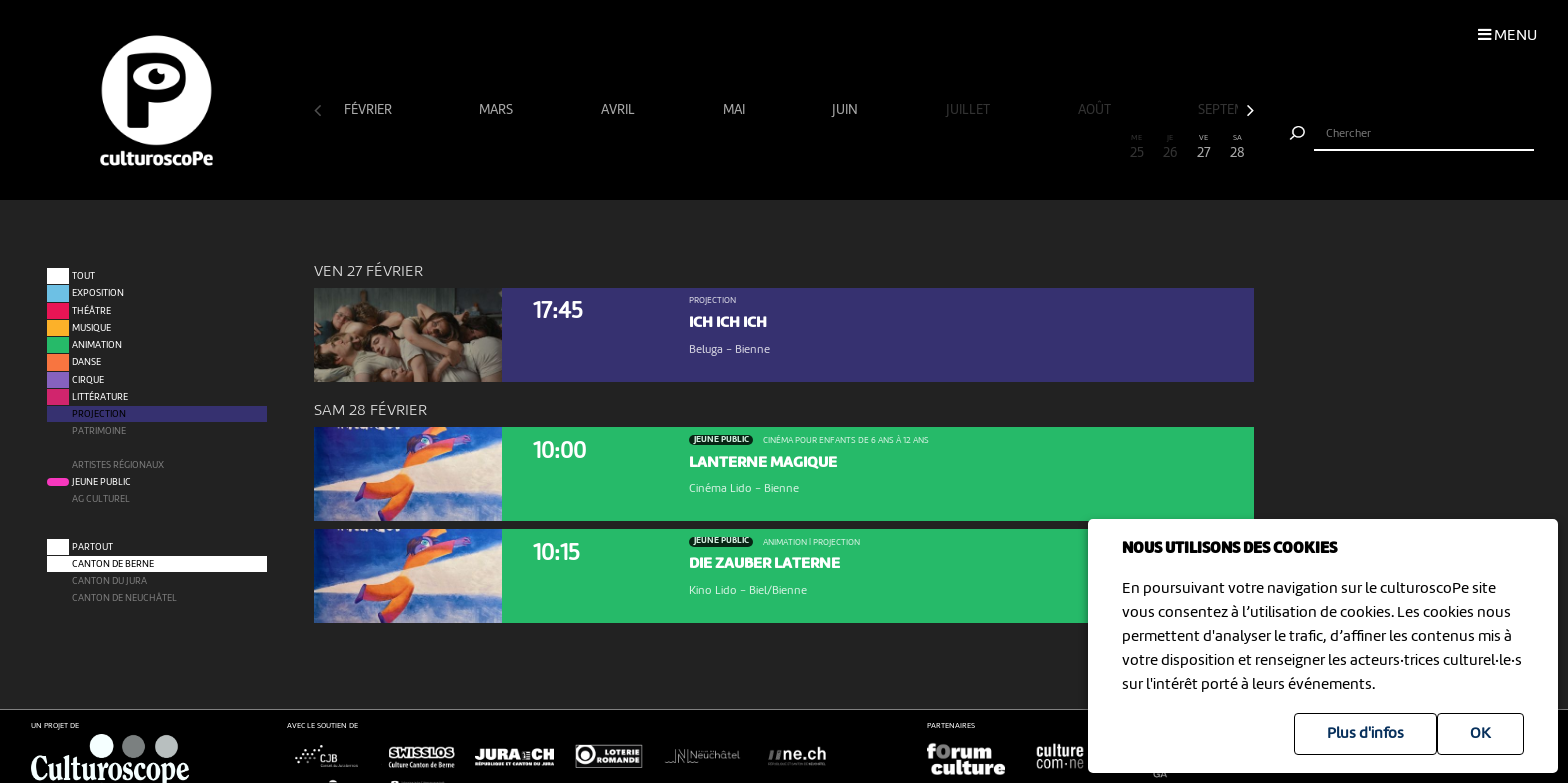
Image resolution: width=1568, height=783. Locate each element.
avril (619, 110)
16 (834, 147)
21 (1002, 147)
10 (633, 147)
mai (735, 110)
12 (700, 147)
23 (1069, 147)
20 (969, 147)
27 (1204, 147)
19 (935, 147)
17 (868, 147)
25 (1137, 147)
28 (1237, 147)
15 (801, 147)
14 (767, 147)
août (1096, 110)
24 (1103, 147)
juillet (969, 110)
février (369, 110)
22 (1036, 147)
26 (1170, 147)
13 (733, 147)
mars (497, 110)
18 (901, 147)
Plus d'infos (1365, 734)
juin (846, 110)
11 (666, 147)
